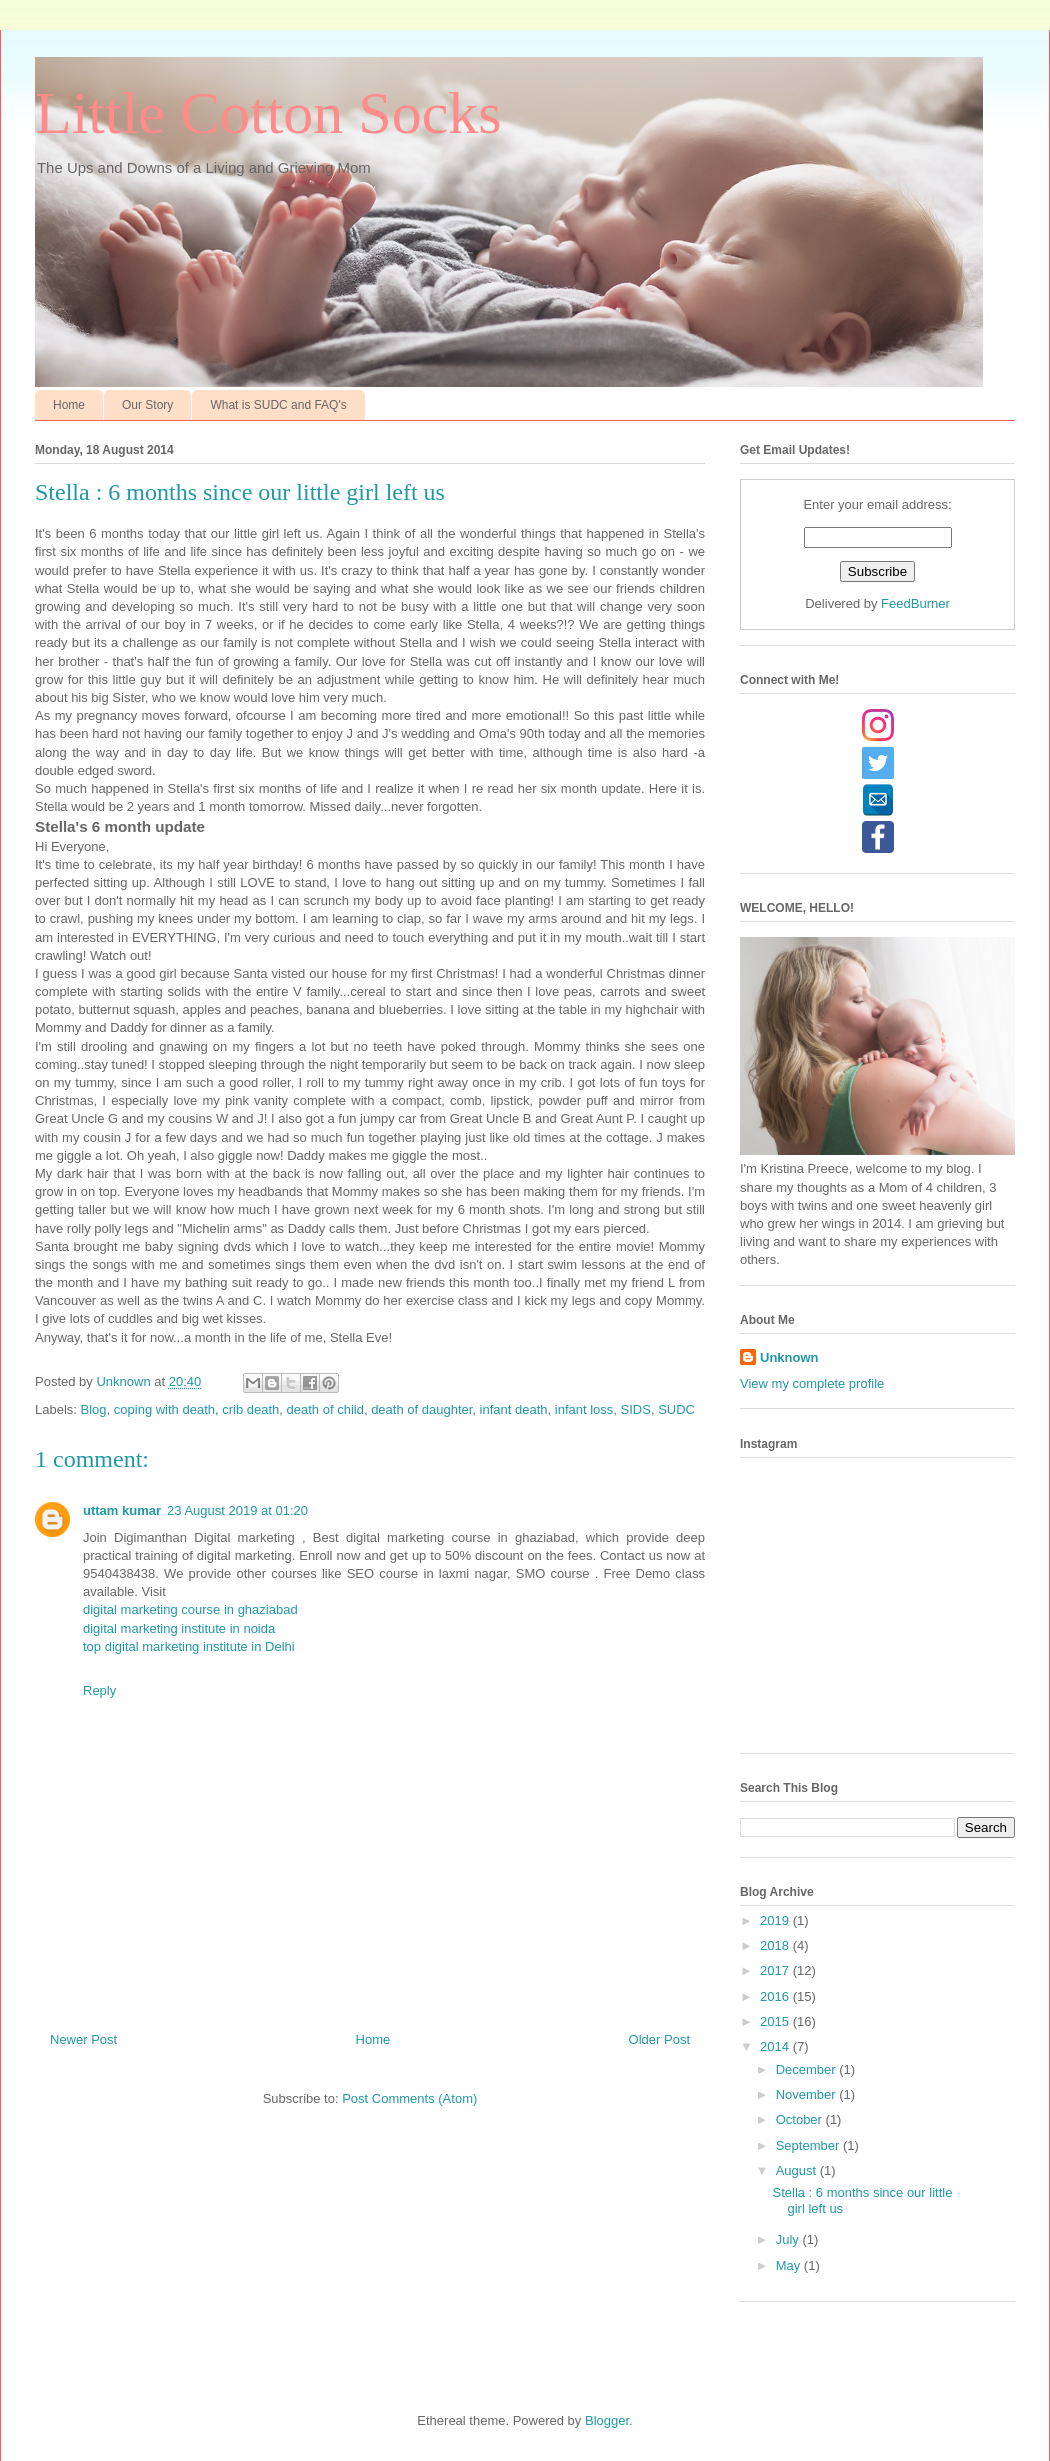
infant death (514, 1409)
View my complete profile (812, 1383)
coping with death (164, 1409)
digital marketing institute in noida (179, 1628)
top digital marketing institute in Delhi (189, 1646)
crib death (250, 1409)
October (801, 2119)
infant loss (584, 1409)
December (808, 2069)
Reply (99, 1690)
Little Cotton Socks (268, 113)
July (789, 2239)
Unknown (789, 1357)
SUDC (676, 1409)
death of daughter (421, 1409)
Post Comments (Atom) (409, 2098)
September (809, 2145)
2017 (776, 1970)
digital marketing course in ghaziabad (190, 1609)
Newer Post (83, 2039)
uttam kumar (122, 1510)
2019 (776, 1920)
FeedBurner (915, 603)
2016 (776, 1996)
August (798, 2170)
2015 (776, 2021)
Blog (94, 1409)
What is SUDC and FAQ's (278, 405)
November (808, 2094)
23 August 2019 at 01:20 (237, 1510)
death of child (325, 1409)
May (790, 2265)
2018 (776, 1945)
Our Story (147, 405)
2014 (776, 2046)
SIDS (636, 1409)
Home (69, 405)
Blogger (607, 2420)
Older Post (659, 2039)
